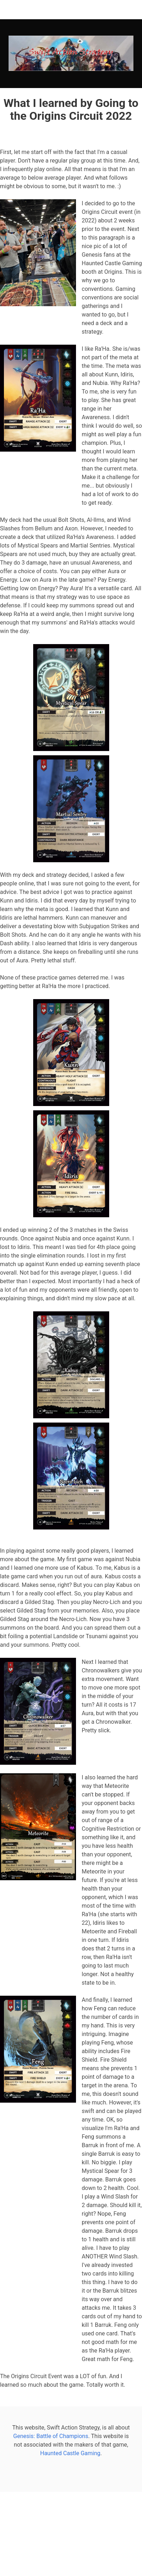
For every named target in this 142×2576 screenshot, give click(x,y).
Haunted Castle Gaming (70, 2453)
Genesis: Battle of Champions (50, 2436)
